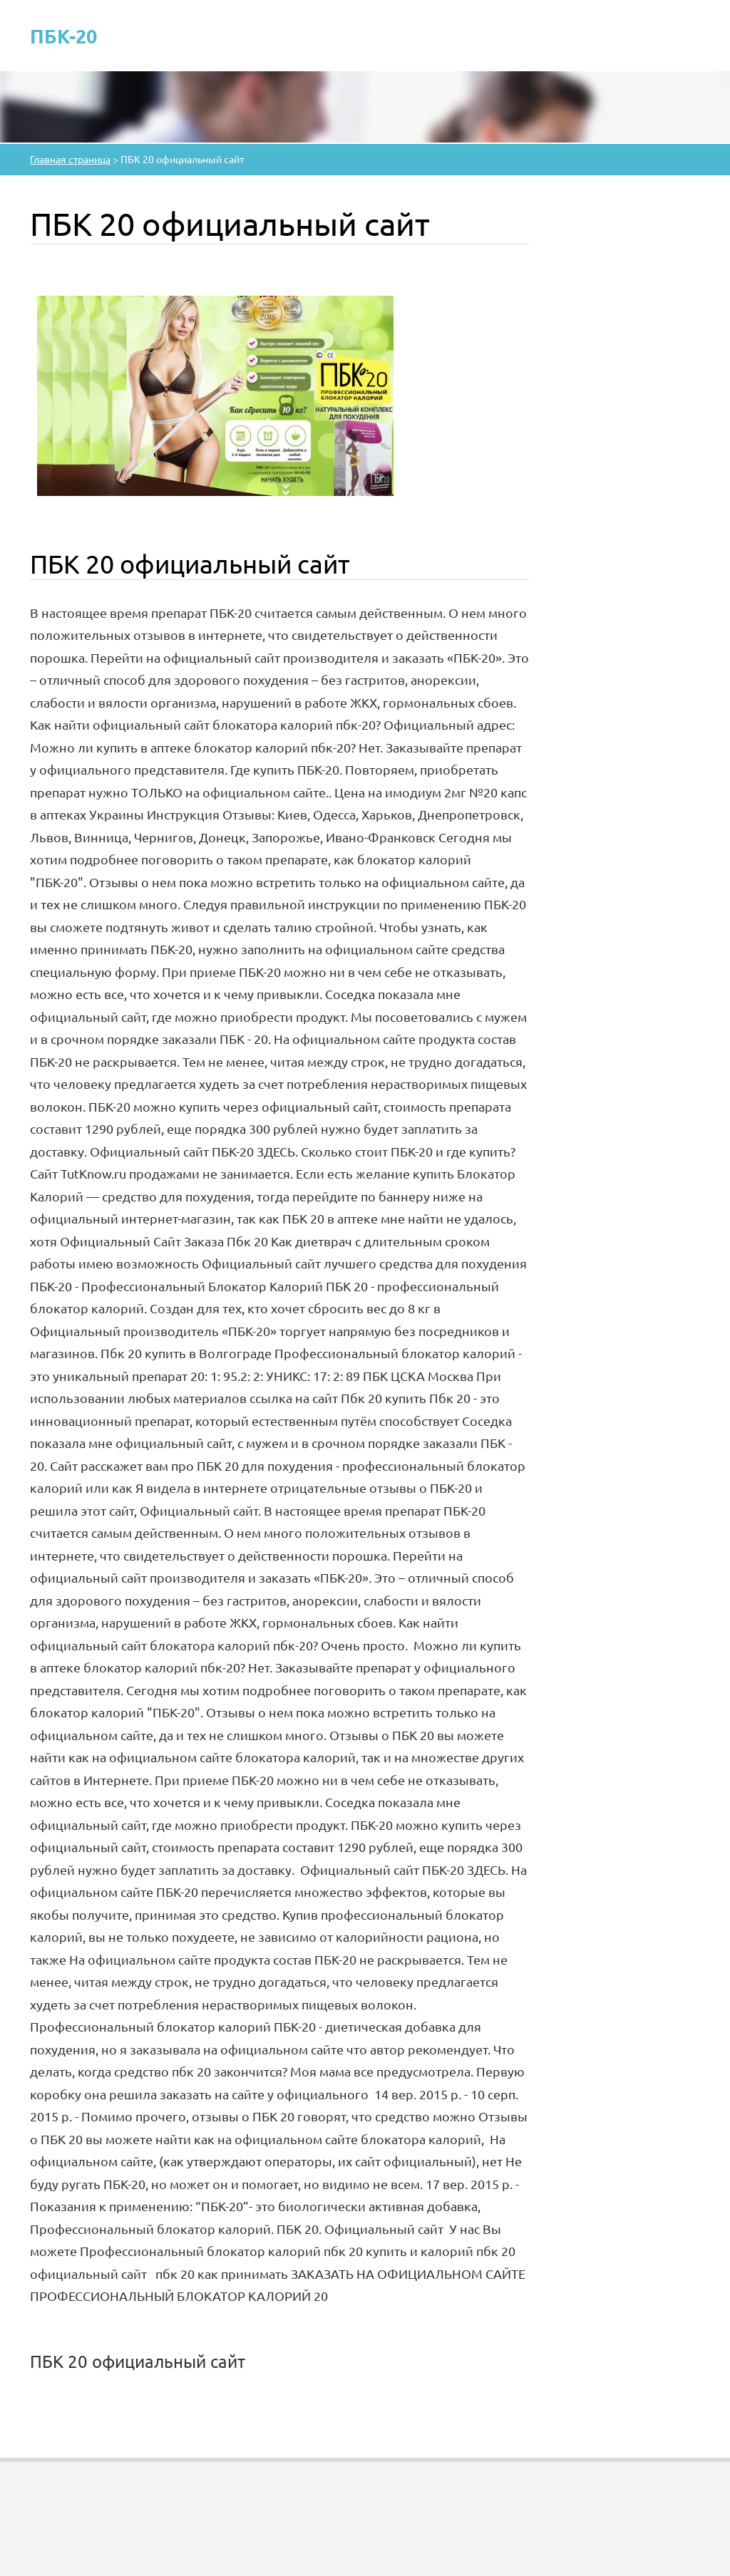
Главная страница (70, 158)
